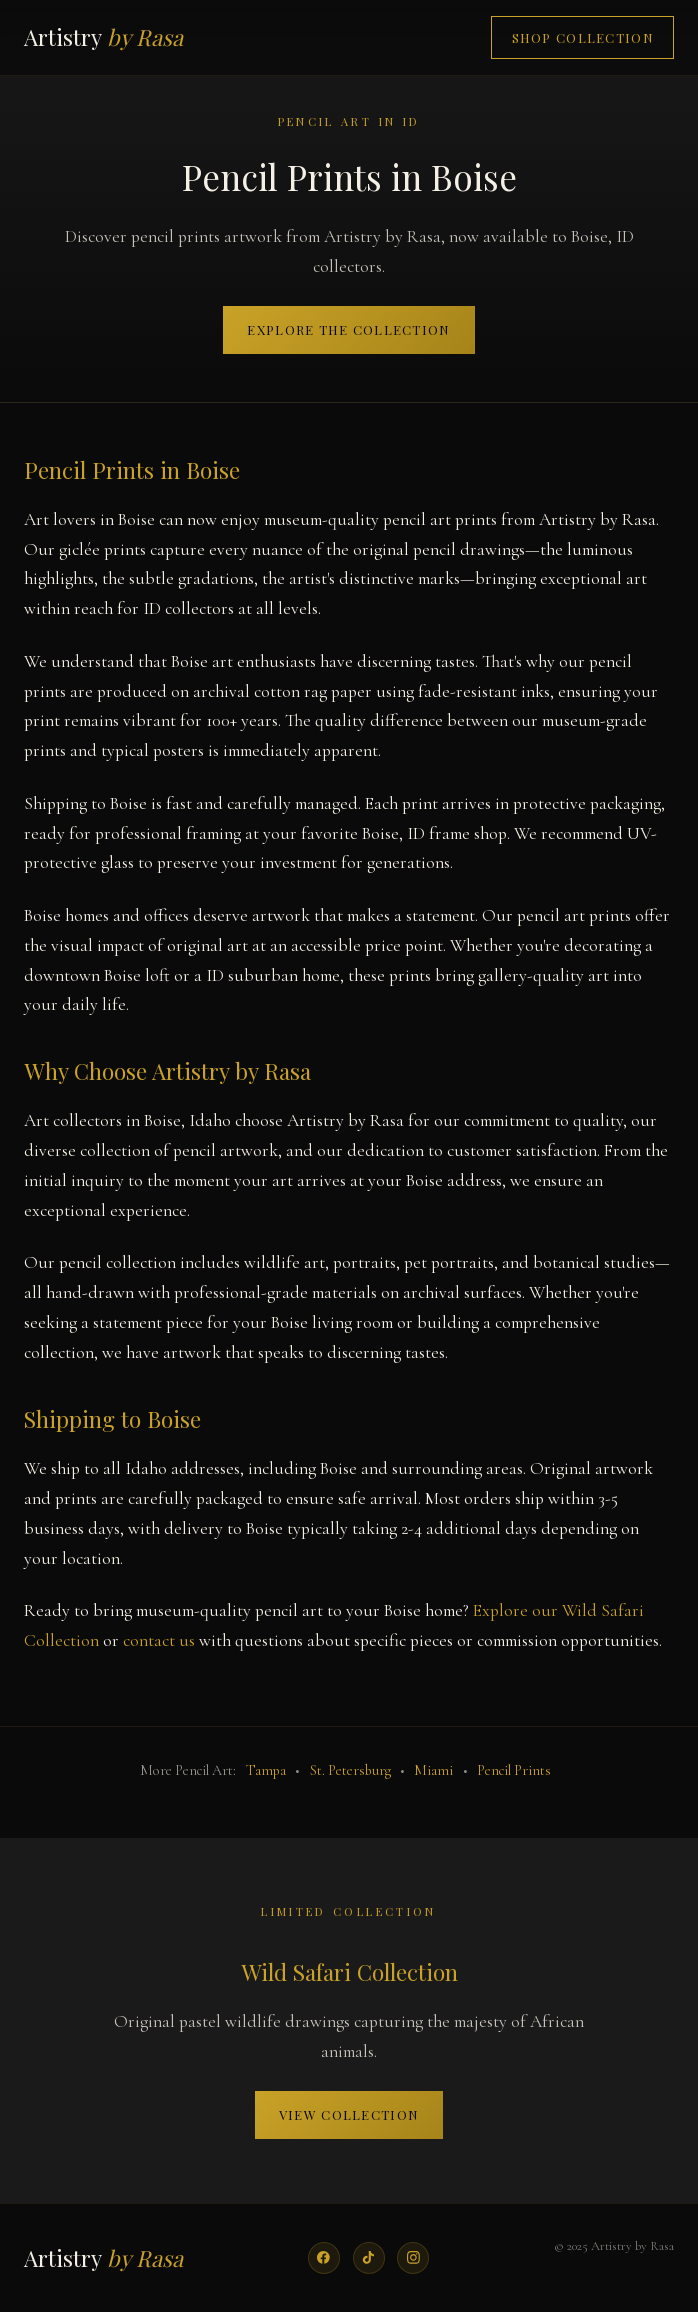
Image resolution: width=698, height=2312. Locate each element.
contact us (159, 1640)
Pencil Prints (514, 1770)
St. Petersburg (350, 1770)
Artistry (103, 37)
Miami (433, 1770)
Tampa (266, 1770)
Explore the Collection (348, 329)
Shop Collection (583, 37)
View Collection (349, 2114)
